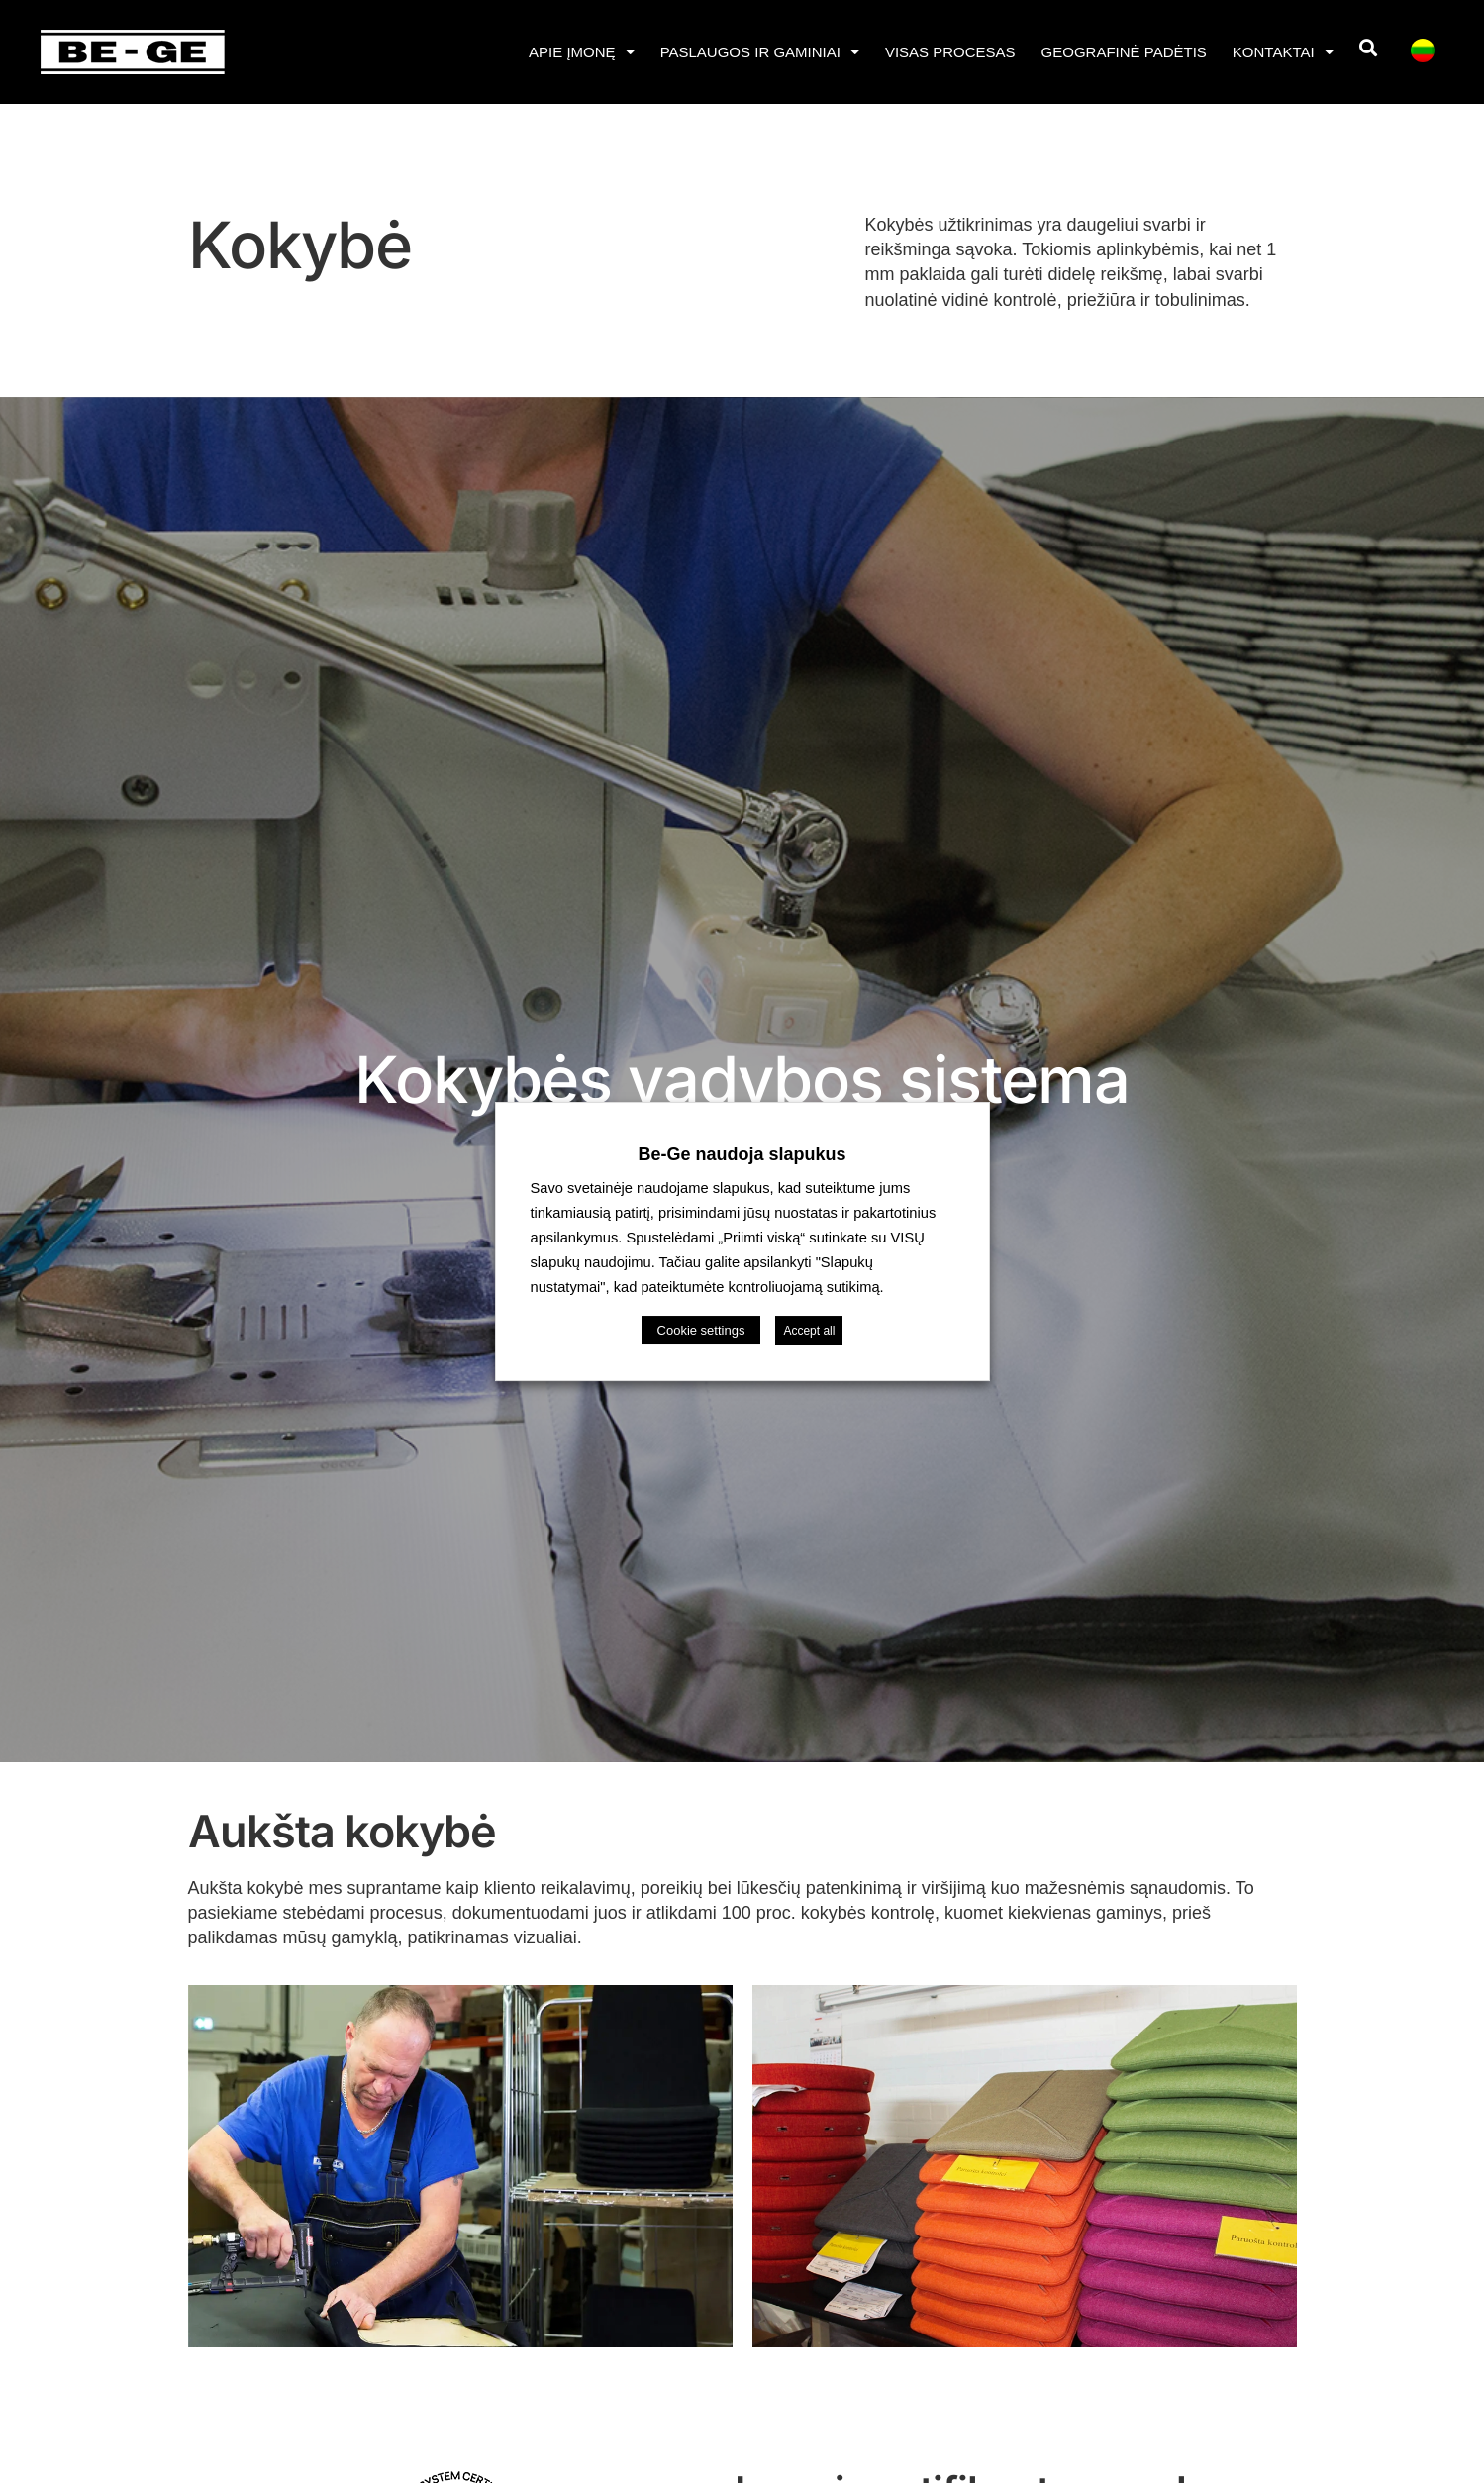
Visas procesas (950, 52)
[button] (1368, 48)
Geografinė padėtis (1124, 52)
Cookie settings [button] (701, 1330)
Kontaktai (1283, 52)
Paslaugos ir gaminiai (759, 52)
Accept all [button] (809, 1331)
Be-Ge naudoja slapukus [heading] (741, 1154)
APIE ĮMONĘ (582, 52)
